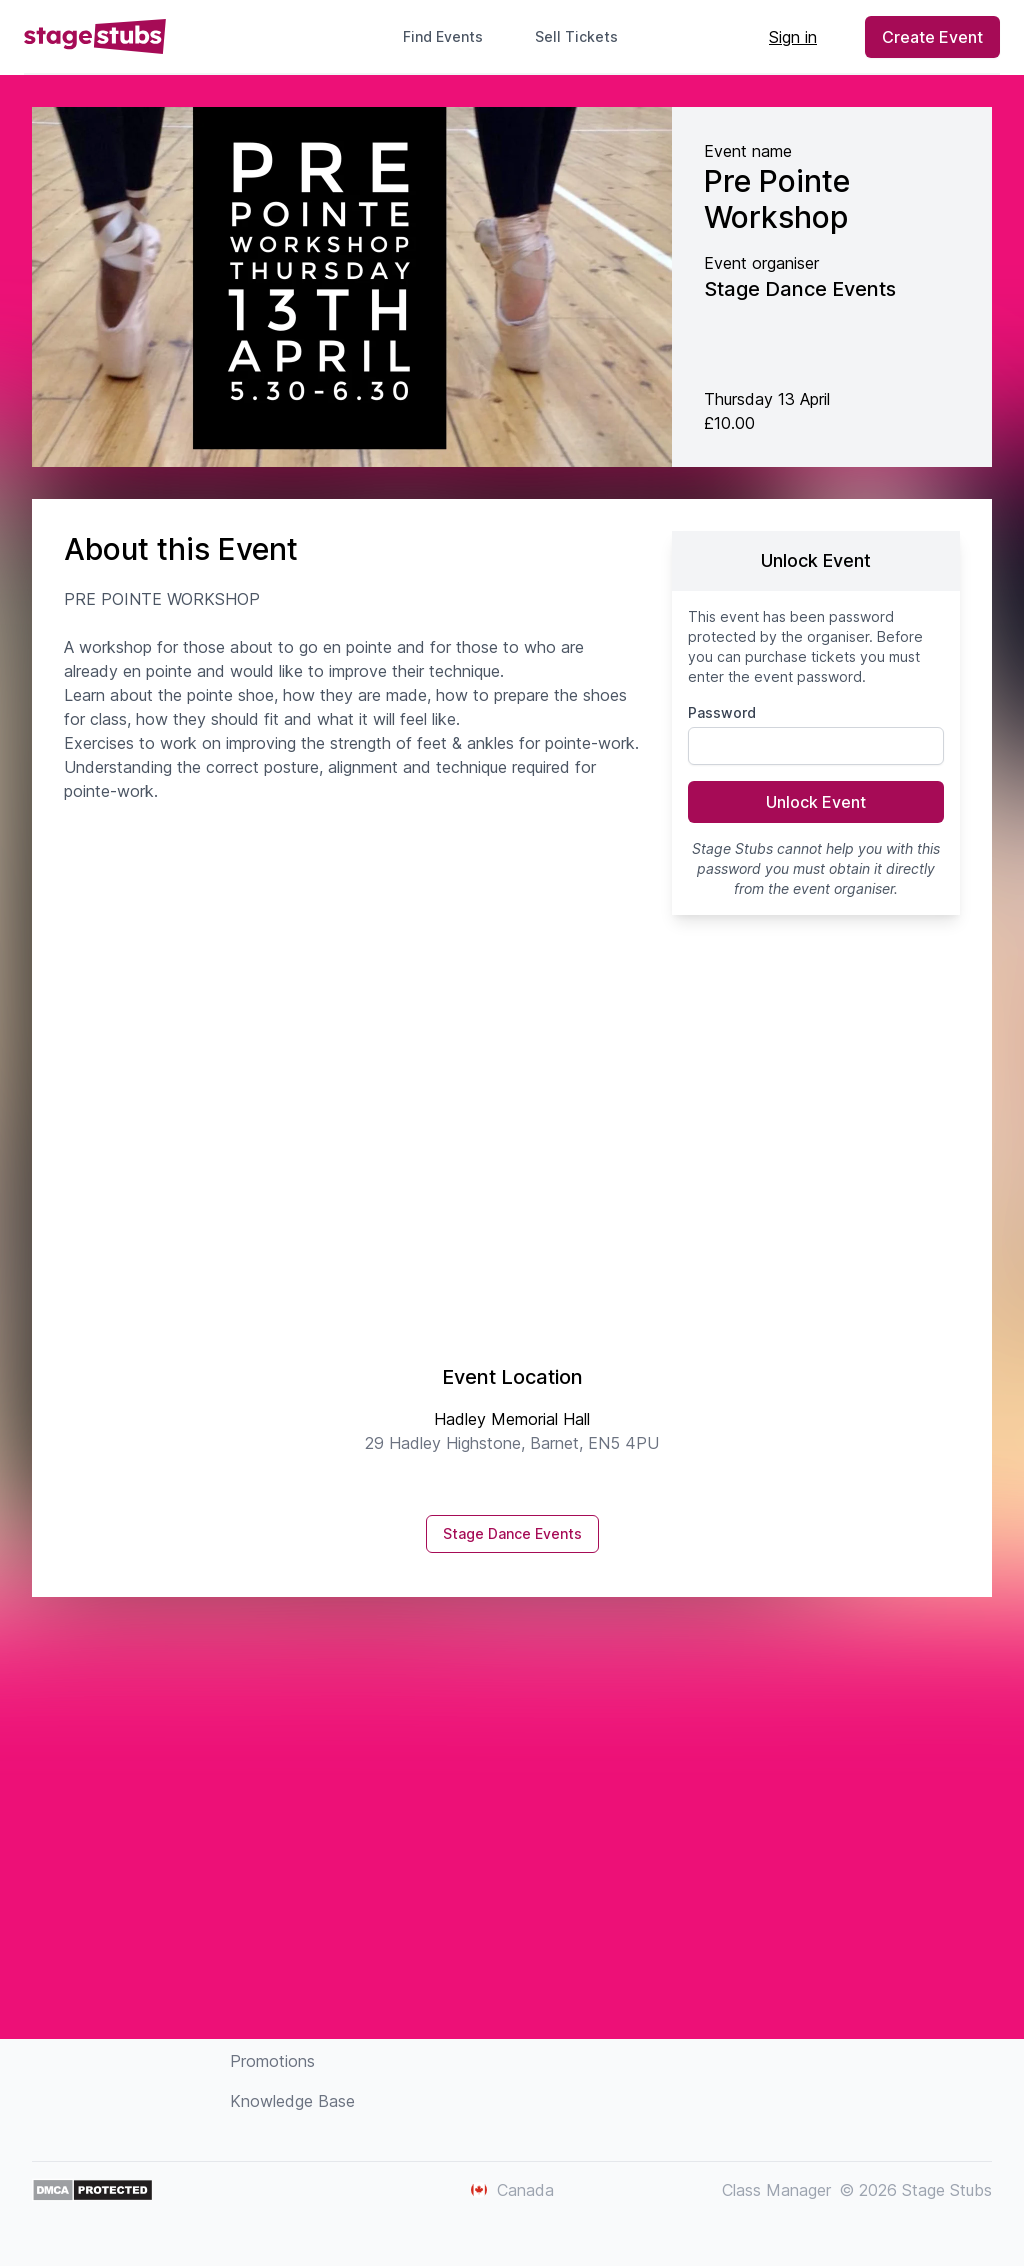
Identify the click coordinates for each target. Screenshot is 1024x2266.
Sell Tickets (584, 36)
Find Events (443, 36)
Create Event (932, 37)
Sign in (793, 37)
